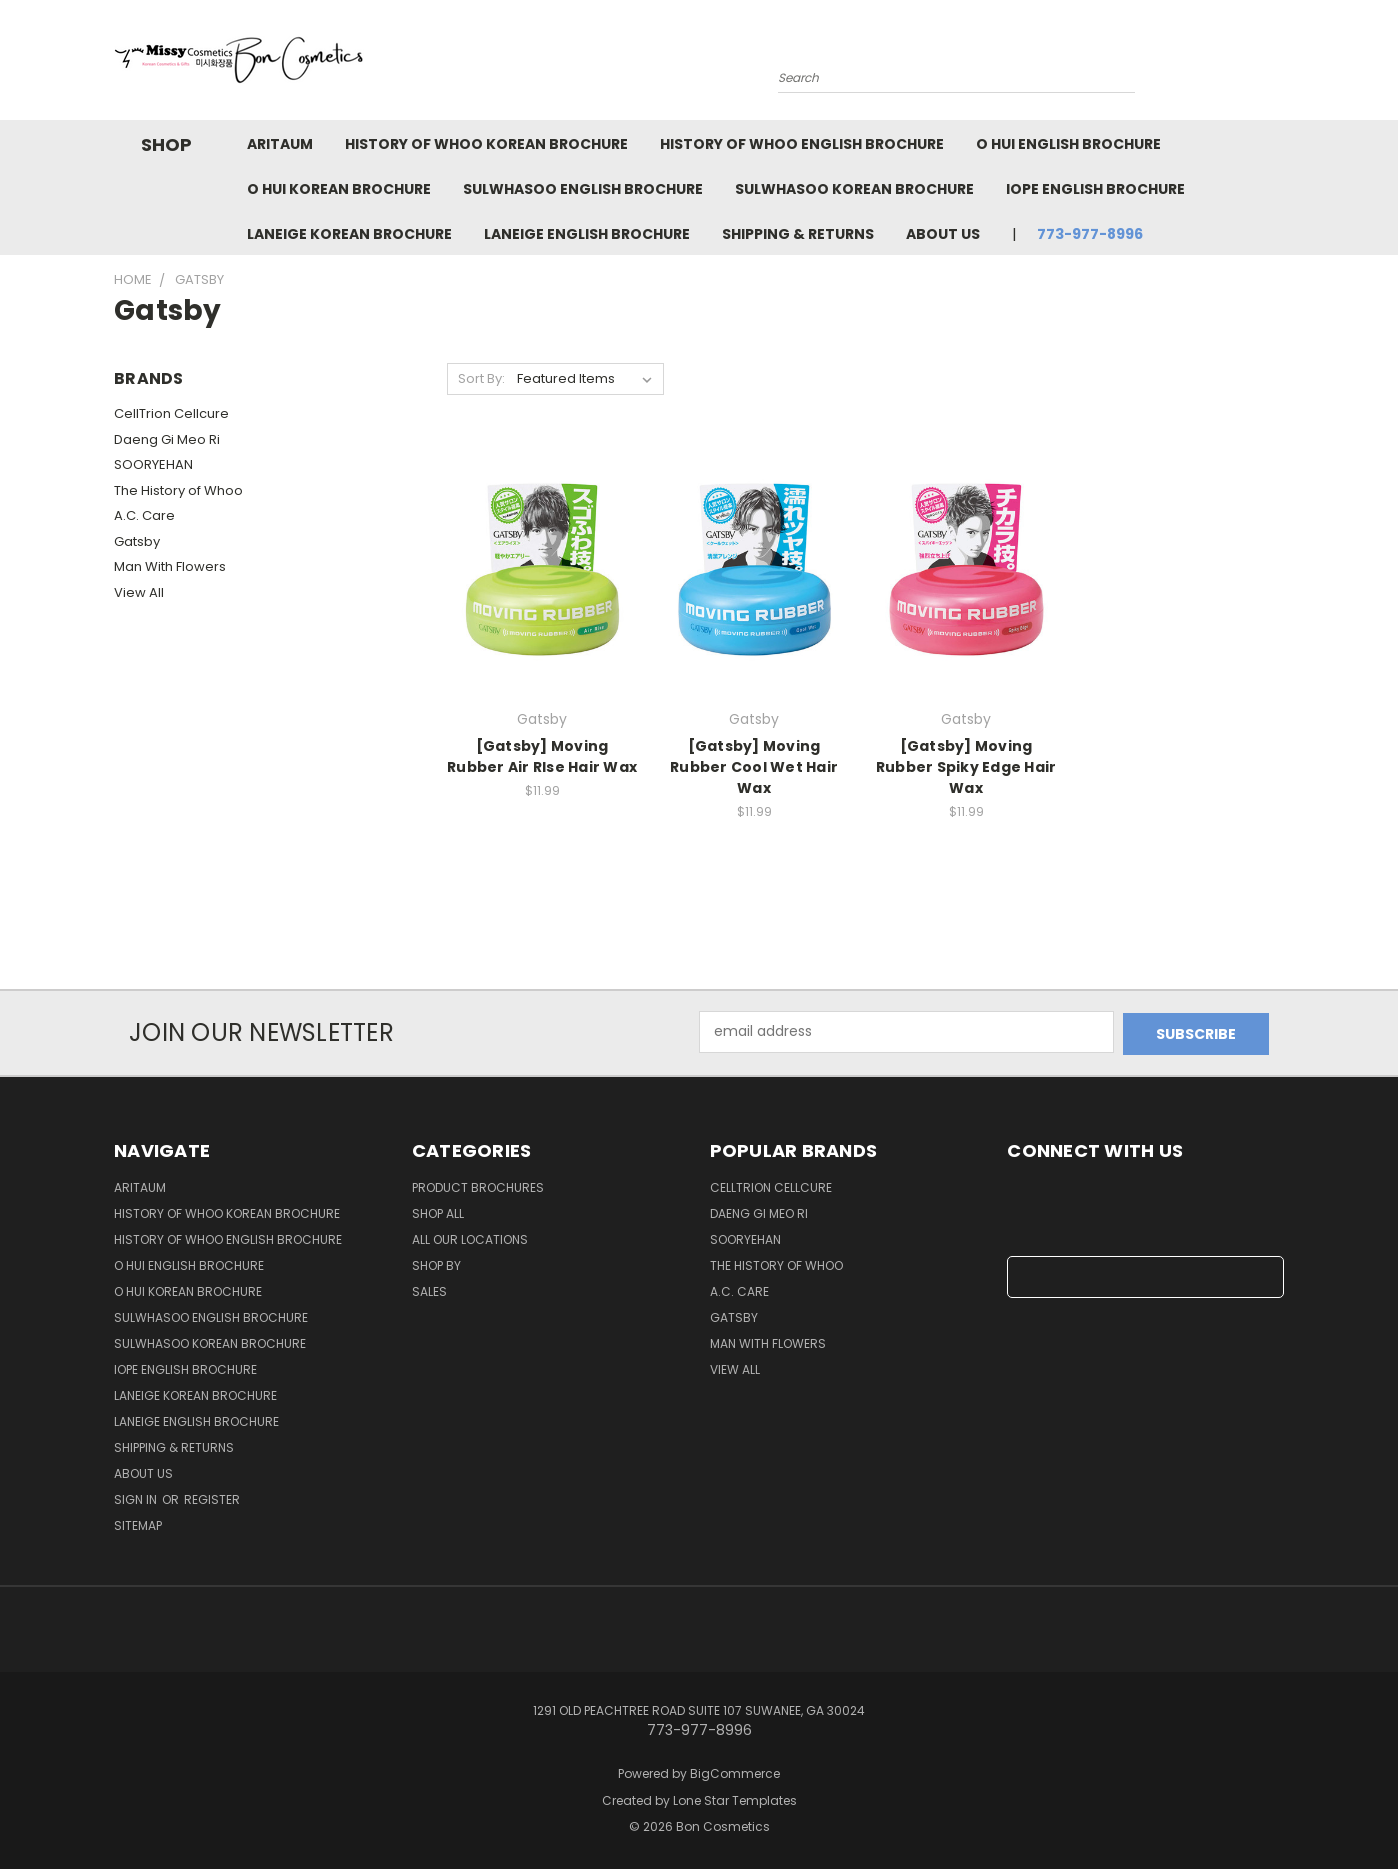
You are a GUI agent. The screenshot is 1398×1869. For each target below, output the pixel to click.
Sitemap (138, 1523)
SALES (429, 1289)
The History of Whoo (178, 490)
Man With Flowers (170, 566)
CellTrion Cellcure (171, 413)
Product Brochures (478, 1185)
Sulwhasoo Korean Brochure (854, 189)
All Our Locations (470, 1237)
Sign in (137, 1497)
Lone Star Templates (735, 1797)
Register (212, 1497)
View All (139, 592)
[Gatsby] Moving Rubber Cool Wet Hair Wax (754, 767)
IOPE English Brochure (1095, 189)
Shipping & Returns (798, 234)
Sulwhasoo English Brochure (583, 189)
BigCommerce (735, 1771)
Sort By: (481, 378)
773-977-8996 (1090, 234)
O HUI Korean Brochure (339, 189)
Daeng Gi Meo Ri (167, 439)
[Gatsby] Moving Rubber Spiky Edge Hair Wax (966, 767)
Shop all (438, 1211)
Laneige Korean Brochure (349, 234)
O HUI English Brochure (1068, 144)
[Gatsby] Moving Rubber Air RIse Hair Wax (542, 756)
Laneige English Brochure (587, 234)
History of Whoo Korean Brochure (486, 144)
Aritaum (280, 144)
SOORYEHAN (153, 464)
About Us (943, 234)
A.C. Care (144, 515)
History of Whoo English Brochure (802, 144)
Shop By (436, 1263)
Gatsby (137, 541)
